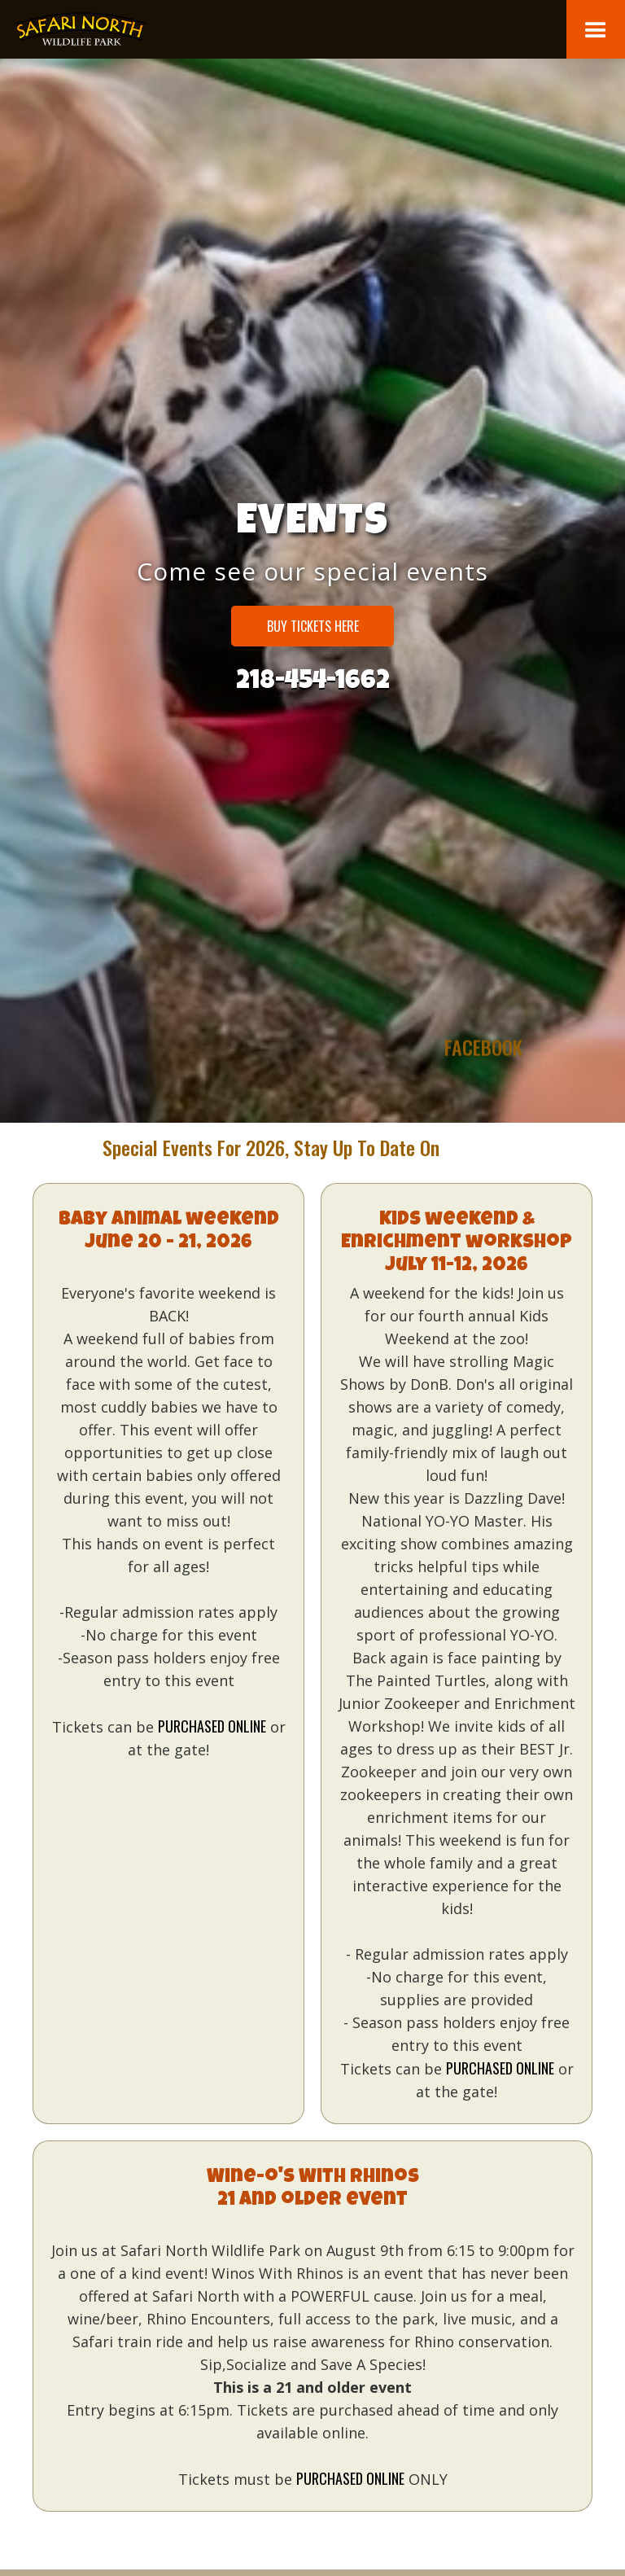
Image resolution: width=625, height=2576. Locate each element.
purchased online (212, 1726)
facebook (483, 1117)
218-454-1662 (313, 680)
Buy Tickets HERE (313, 626)
